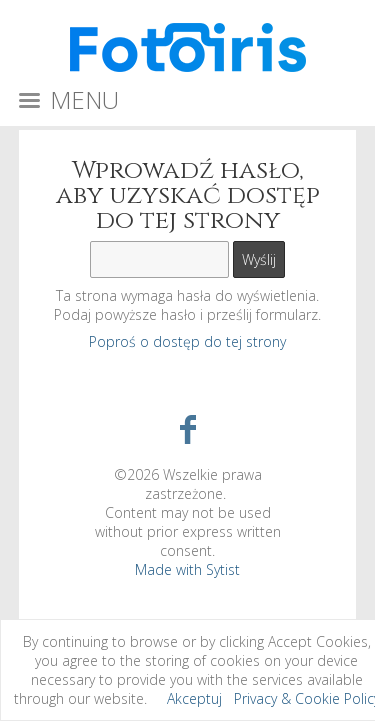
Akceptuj (194, 698)
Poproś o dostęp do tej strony (187, 341)
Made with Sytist (187, 569)
